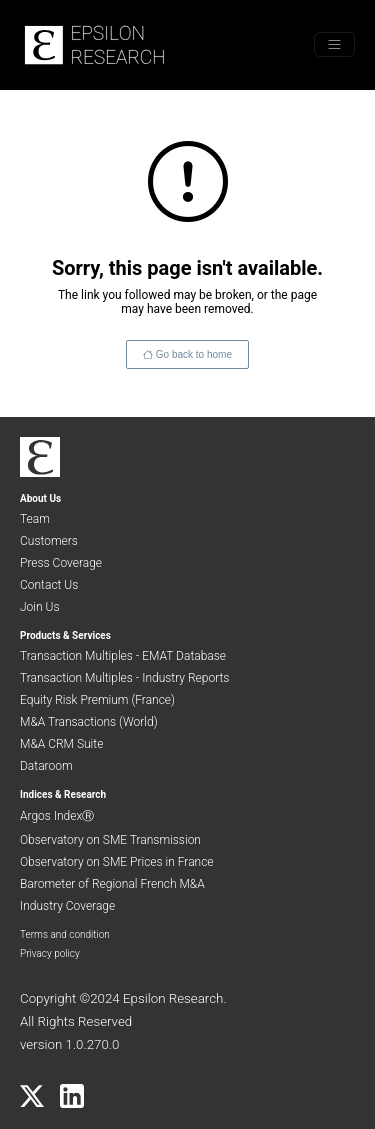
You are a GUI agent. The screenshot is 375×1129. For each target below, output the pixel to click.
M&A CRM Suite (61, 744)
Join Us (40, 607)
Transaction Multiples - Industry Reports (124, 678)
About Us (40, 498)
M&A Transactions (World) (89, 722)
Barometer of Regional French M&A (112, 884)
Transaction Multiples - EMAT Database (123, 656)
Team (35, 519)
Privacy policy (50, 953)
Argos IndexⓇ (57, 816)
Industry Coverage (67, 906)
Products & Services (65, 635)
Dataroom (46, 766)
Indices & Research (63, 794)
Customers (49, 541)
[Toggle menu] (334, 44)
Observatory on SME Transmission (110, 840)
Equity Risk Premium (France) (97, 700)
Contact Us (49, 585)
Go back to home (194, 354)
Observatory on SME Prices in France (117, 862)
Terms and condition (65, 934)
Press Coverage (61, 563)
